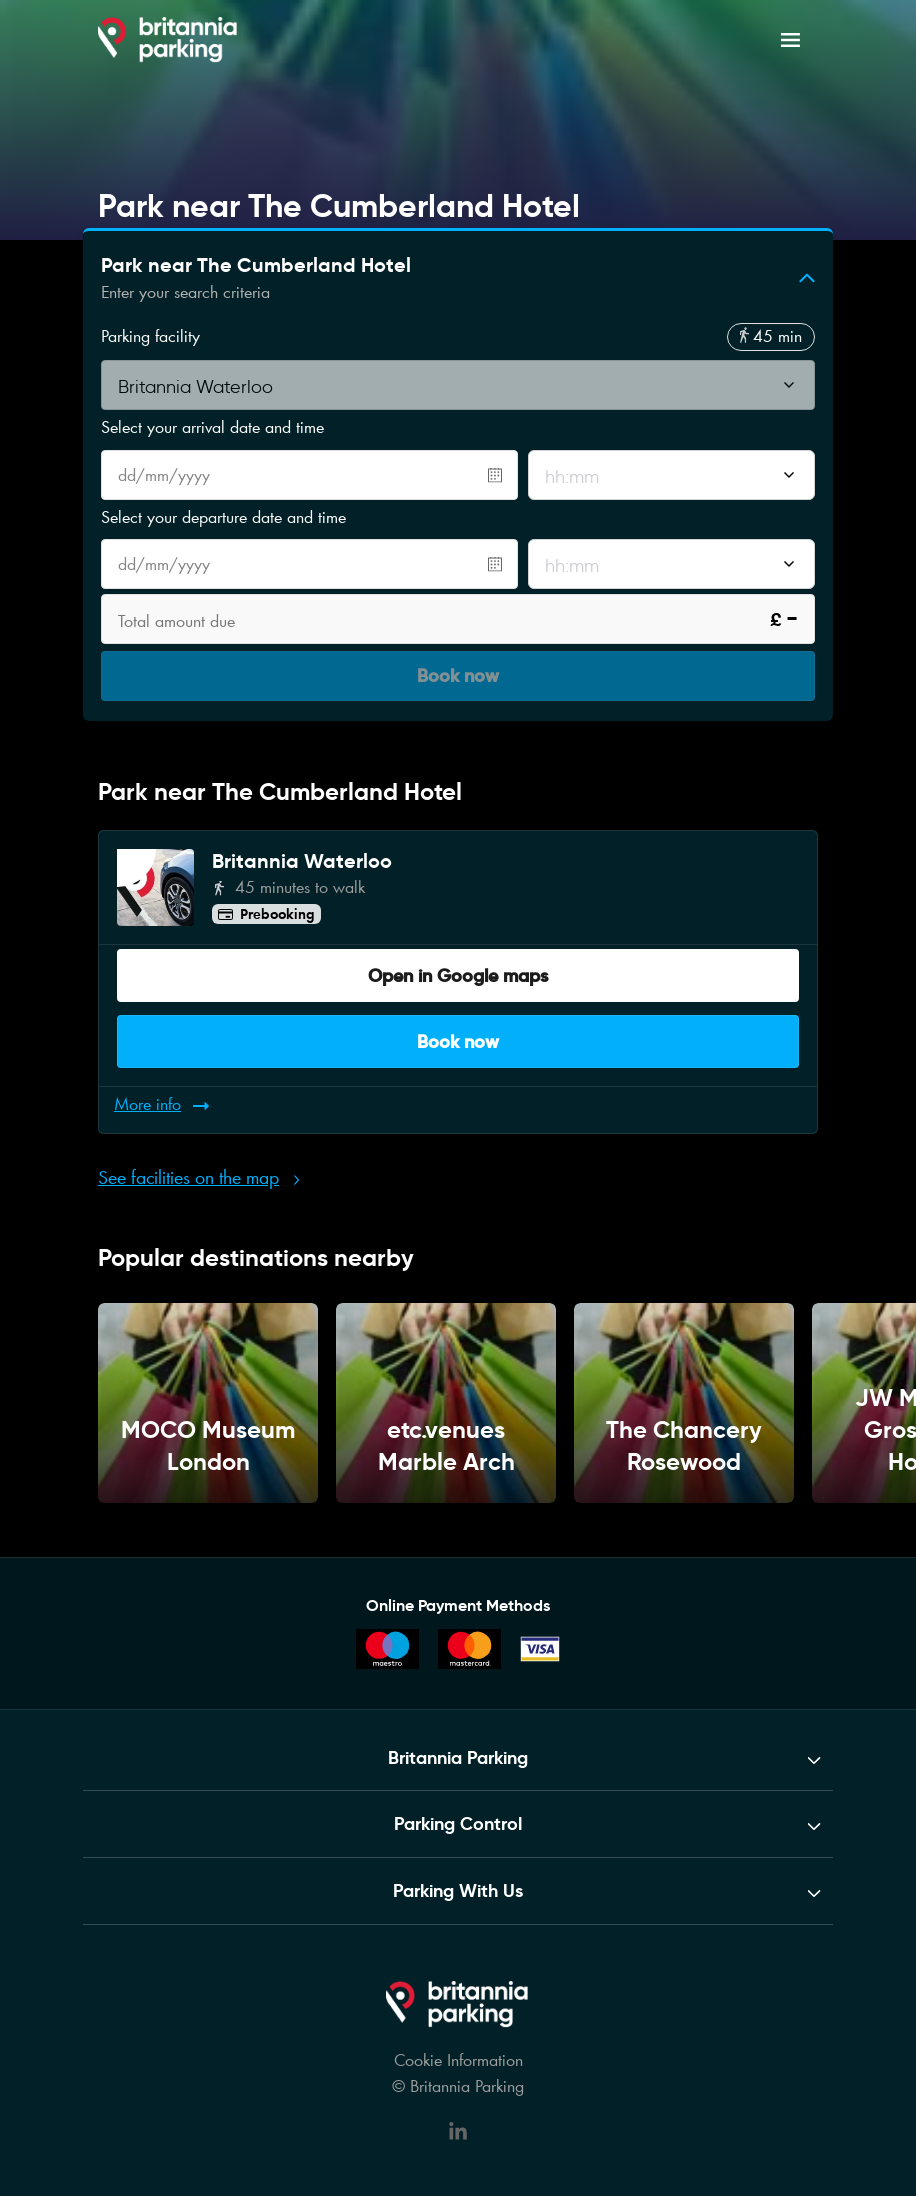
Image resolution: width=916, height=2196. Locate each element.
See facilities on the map (188, 1153)
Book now (458, 1027)
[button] (458, 278)
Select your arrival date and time (212, 427)
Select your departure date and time (223, 517)
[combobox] (458, 387)
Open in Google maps (458, 966)
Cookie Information (458, 2040)
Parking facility (150, 336)
